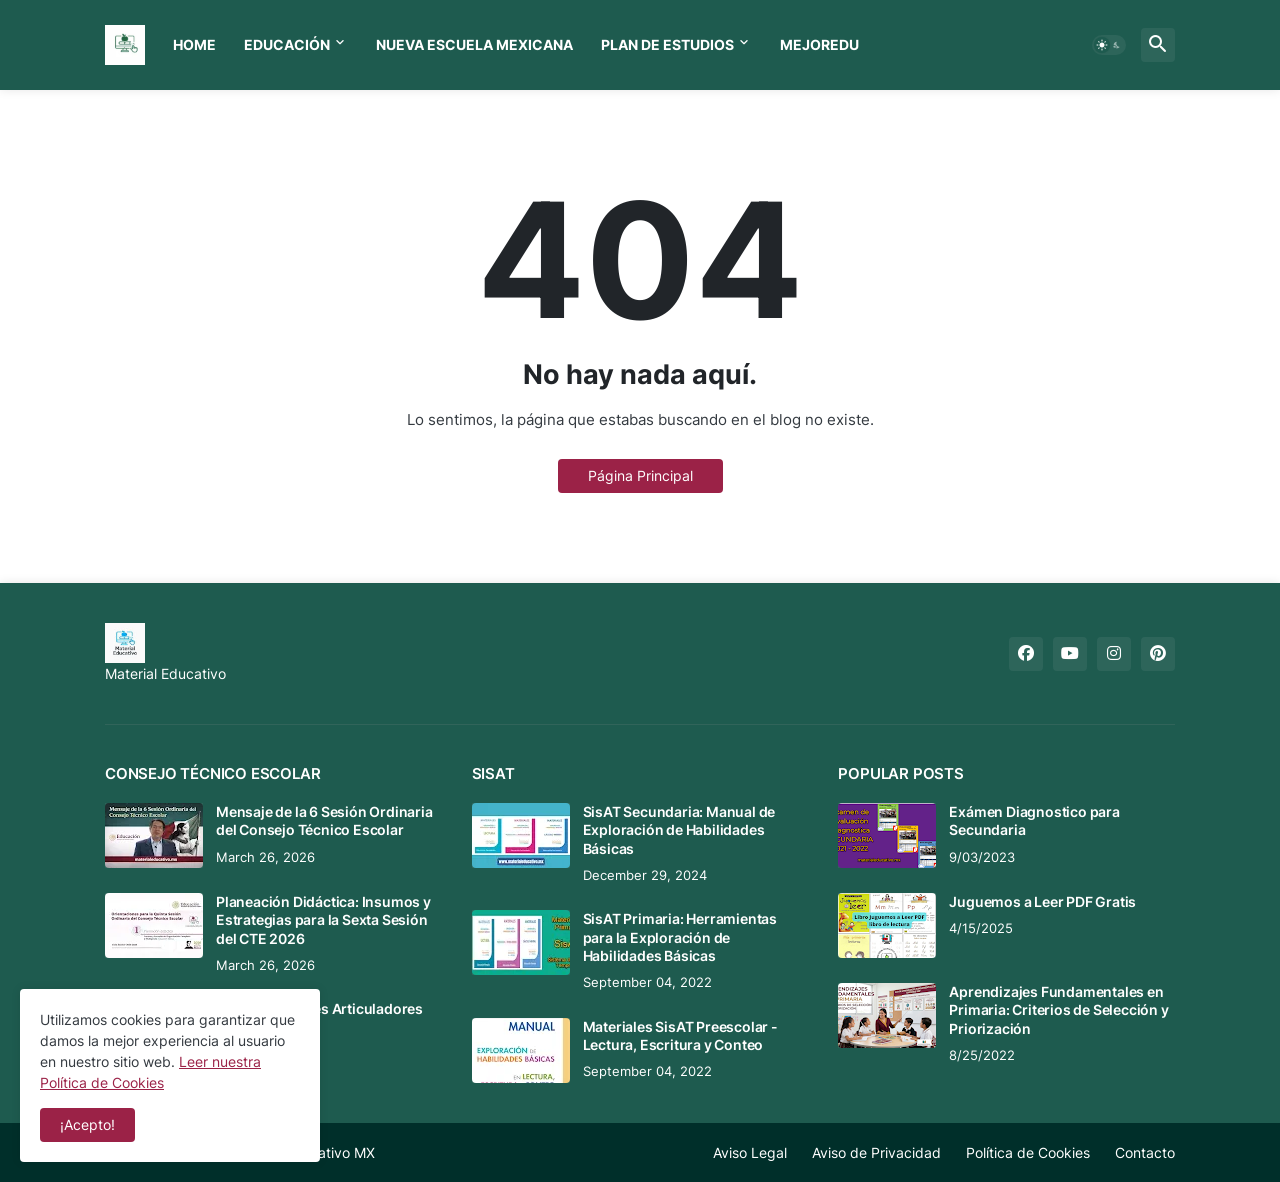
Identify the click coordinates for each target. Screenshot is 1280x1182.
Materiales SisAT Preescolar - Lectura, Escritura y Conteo (680, 1035)
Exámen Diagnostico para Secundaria (1034, 820)
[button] (1109, 45)
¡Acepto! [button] (87, 1124)
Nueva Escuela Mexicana (474, 44)
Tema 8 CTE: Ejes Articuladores (319, 1008)
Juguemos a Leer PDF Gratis (1042, 901)
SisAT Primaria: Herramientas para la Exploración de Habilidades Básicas (680, 936)
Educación (287, 44)
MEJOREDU (819, 44)
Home (194, 44)
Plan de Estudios (667, 44)
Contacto (1145, 1152)
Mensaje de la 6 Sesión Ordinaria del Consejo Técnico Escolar (324, 820)
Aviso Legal (750, 1152)
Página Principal (640, 475)
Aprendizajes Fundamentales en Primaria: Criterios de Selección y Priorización (1058, 1009)
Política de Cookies (1028, 1152)
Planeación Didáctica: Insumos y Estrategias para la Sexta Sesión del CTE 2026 (323, 919)
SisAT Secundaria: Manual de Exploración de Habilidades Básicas (679, 829)
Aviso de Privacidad (876, 1152)
